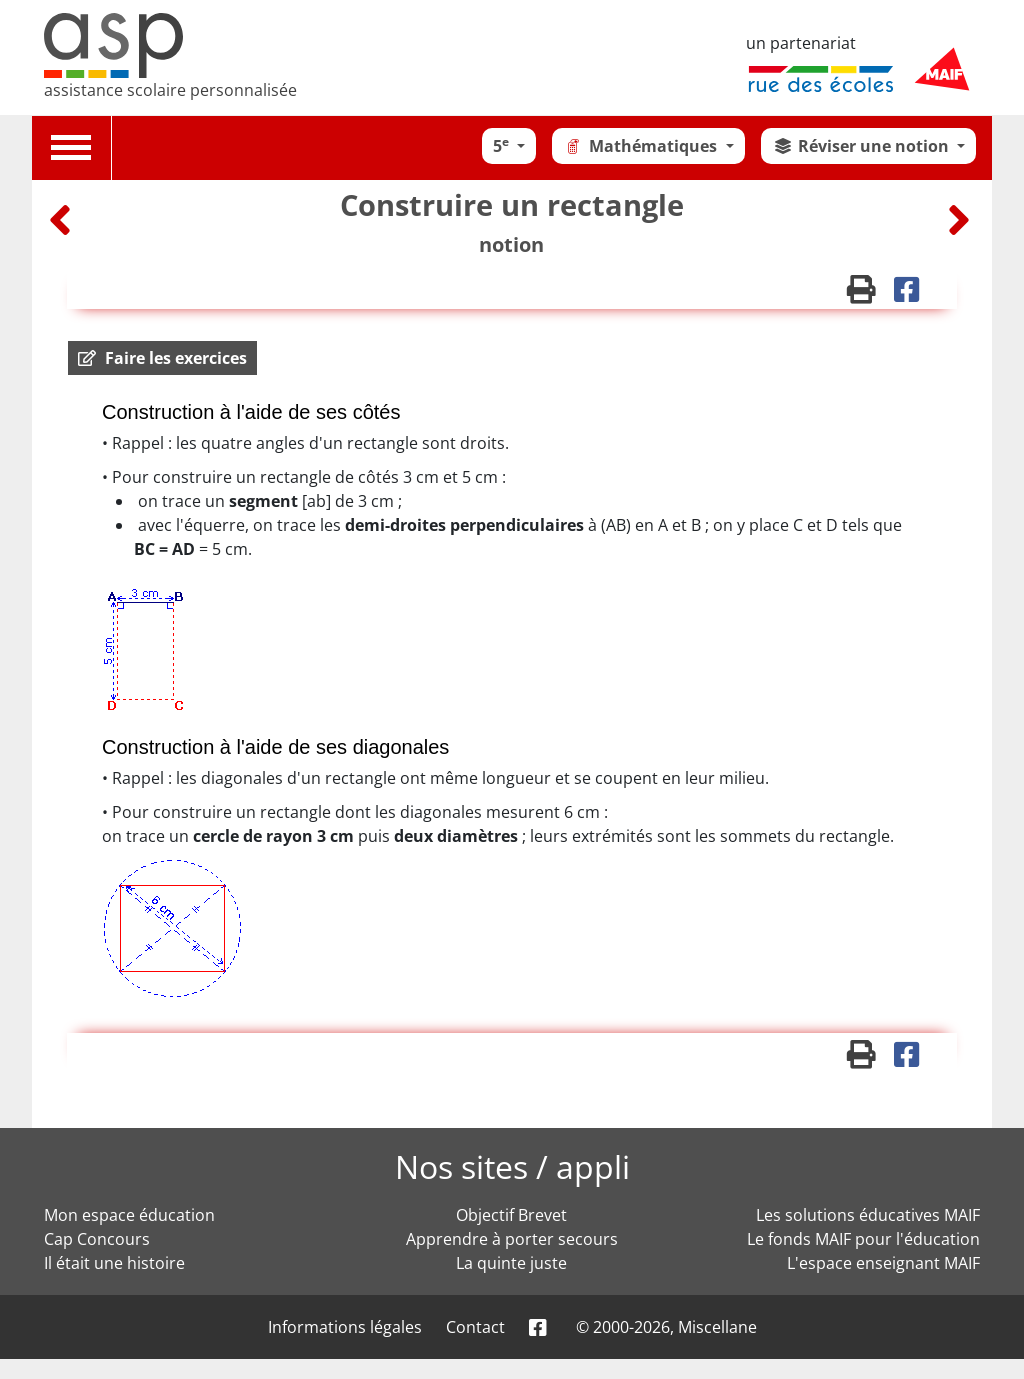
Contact (475, 1327)
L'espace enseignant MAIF (883, 1263)
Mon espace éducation (129, 1215)
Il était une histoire (114, 1263)
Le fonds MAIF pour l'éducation (863, 1239)
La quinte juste (511, 1263)
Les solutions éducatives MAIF (868, 1215)
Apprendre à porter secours (512, 1239)
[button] (162, 358)
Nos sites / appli (512, 1166)
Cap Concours (97, 1239)
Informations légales (345, 1327)
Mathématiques (642, 146)
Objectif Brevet (511, 1215)
